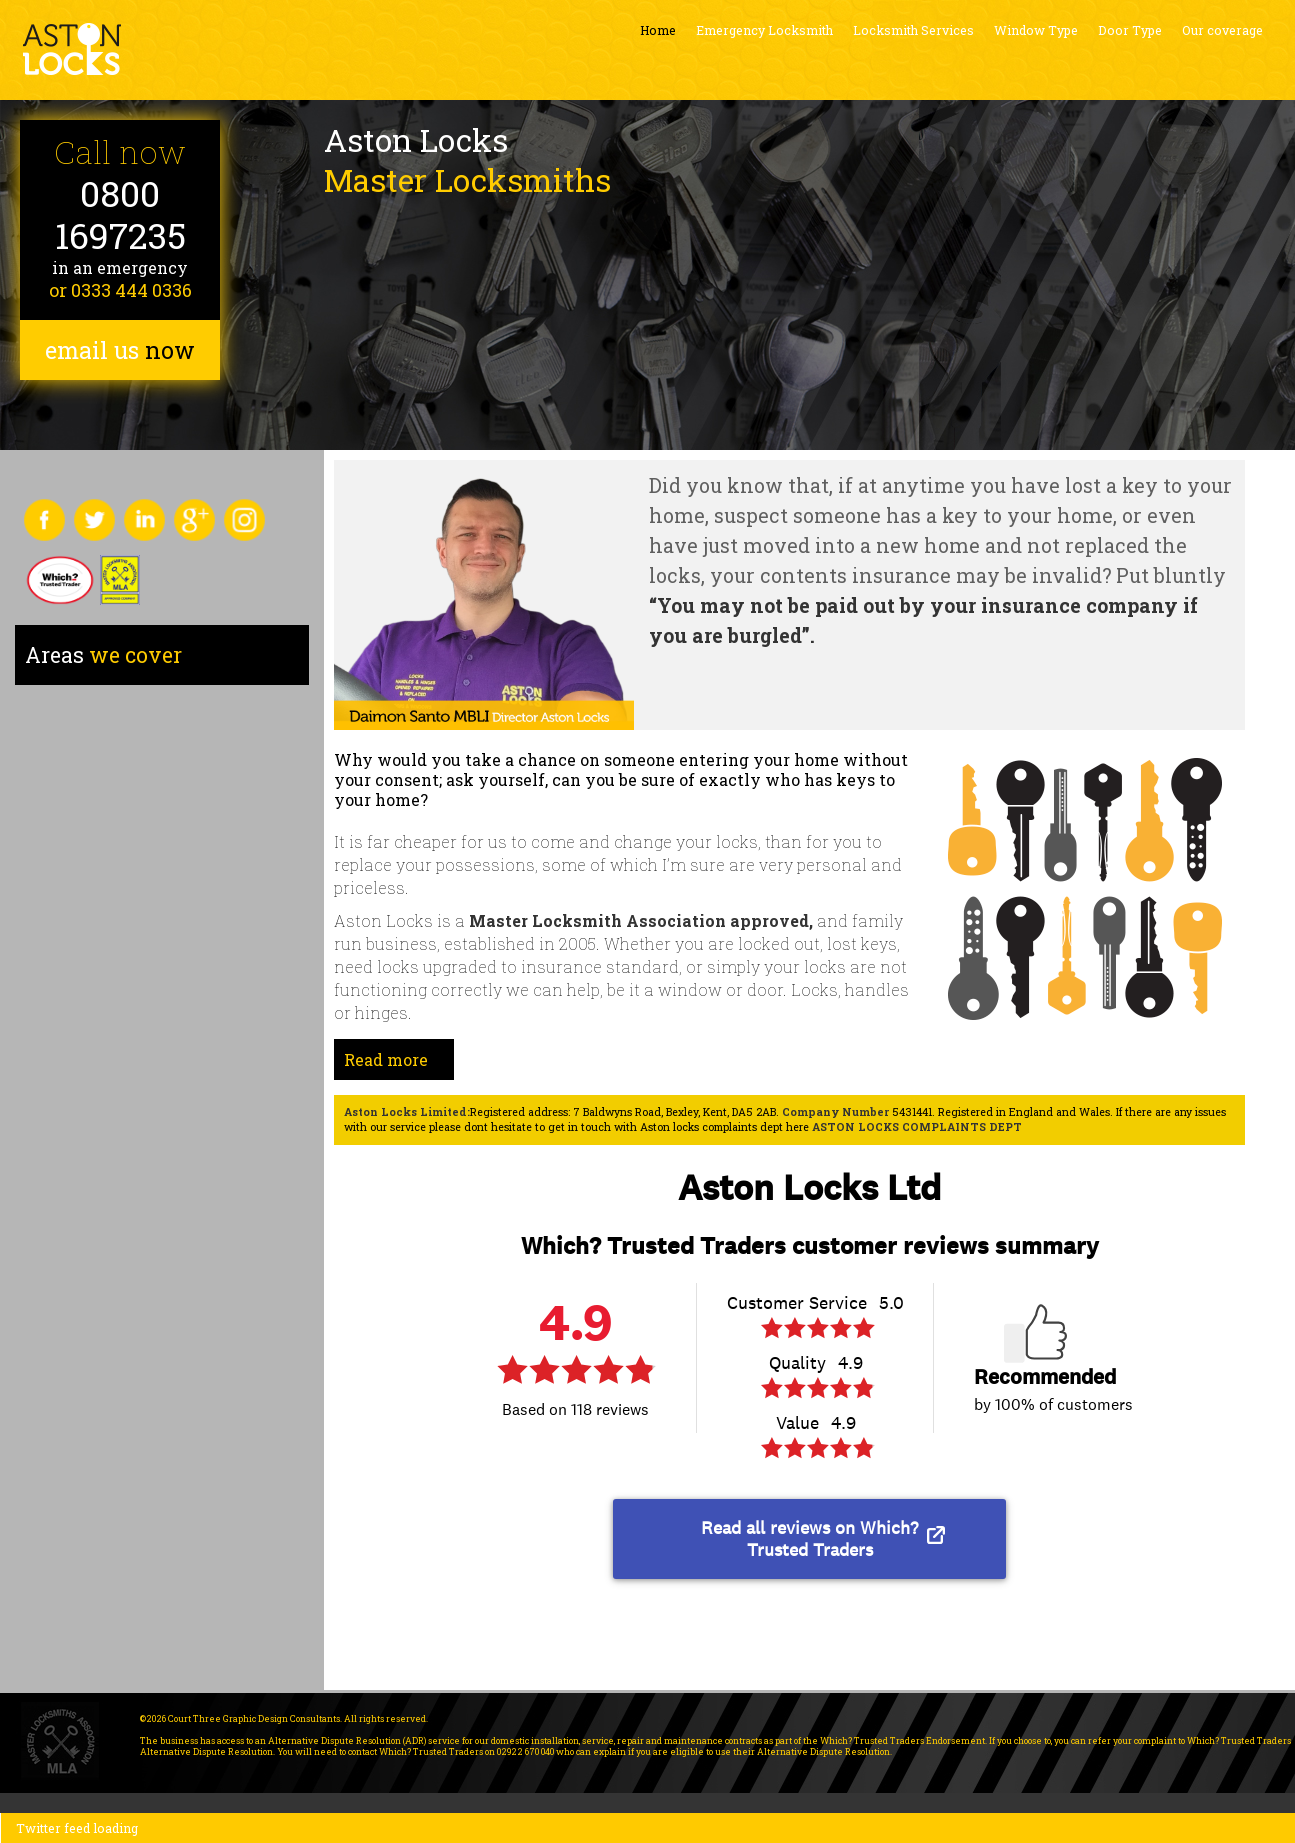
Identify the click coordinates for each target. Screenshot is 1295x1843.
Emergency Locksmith (764, 30)
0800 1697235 (120, 214)
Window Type (1036, 30)
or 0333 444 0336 (120, 290)
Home (658, 30)
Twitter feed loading (77, 1828)
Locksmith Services (913, 30)
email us (120, 350)
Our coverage (1222, 30)
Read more (386, 1059)
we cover (103, 655)
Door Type (1130, 30)
